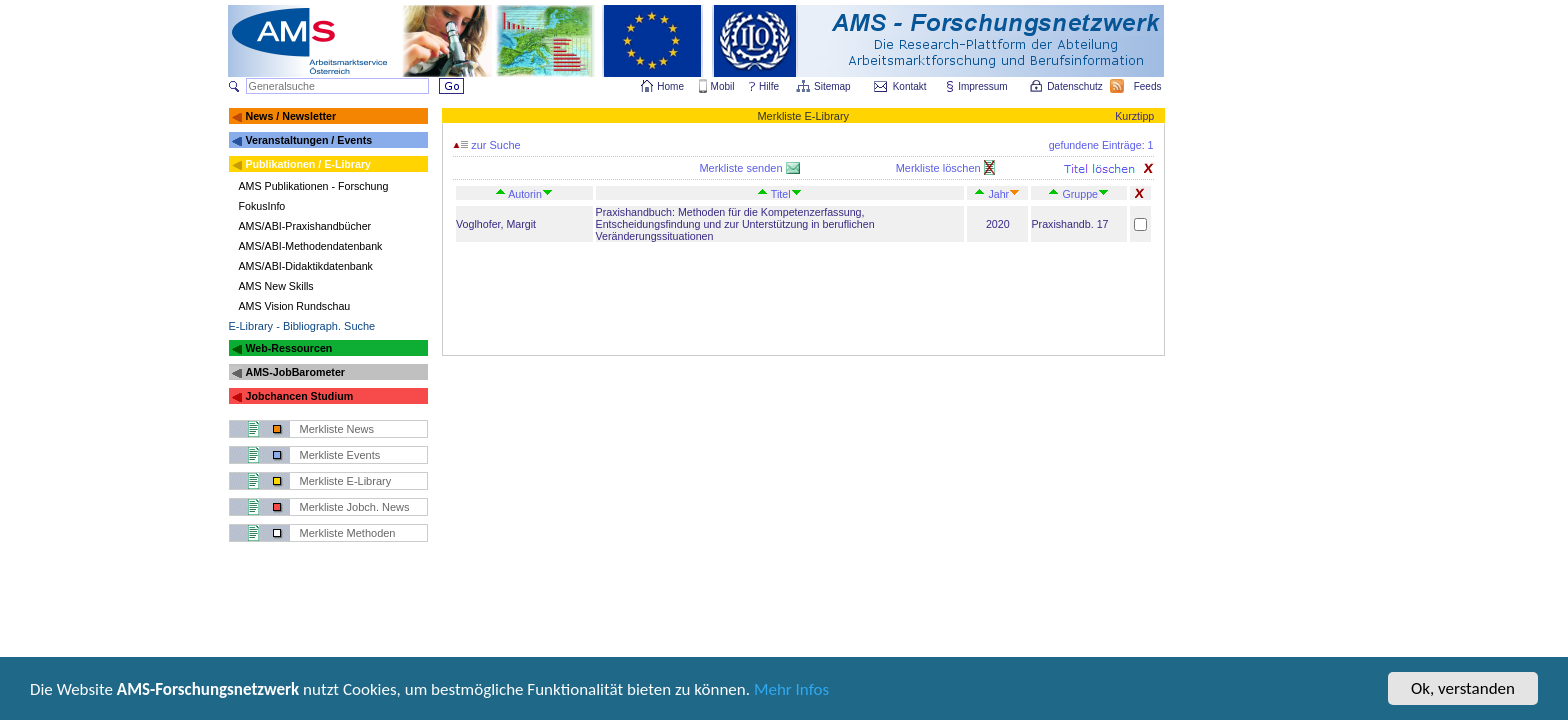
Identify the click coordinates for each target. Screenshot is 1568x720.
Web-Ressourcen (288, 348)
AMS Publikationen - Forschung (314, 186)
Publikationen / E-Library (308, 164)
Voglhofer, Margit (496, 224)
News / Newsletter (290, 116)
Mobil (723, 86)
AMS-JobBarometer (294, 372)
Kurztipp (1134, 116)
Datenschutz (1076, 86)
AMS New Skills (276, 286)
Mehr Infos (791, 691)
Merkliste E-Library (346, 481)
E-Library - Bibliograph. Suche (302, 326)
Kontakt (910, 86)
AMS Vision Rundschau (295, 306)
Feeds (1149, 86)
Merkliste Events (340, 455)
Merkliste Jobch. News (355, 507)
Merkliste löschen (940, 168)
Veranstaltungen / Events (308, 140)
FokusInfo (262, 206)
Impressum (983, 86)
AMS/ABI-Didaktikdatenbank (306, 266)
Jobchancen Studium (299, 396)
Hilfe (769, 86)
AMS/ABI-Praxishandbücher (305, 226)
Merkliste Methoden (348, 533)
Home (670, 86)
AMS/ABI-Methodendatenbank (311, 246)
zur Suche (487, 145)
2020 (998, 224)
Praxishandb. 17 (1069, 224)
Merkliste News (337, 429)
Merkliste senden (742, 168)
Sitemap (833, 86)
